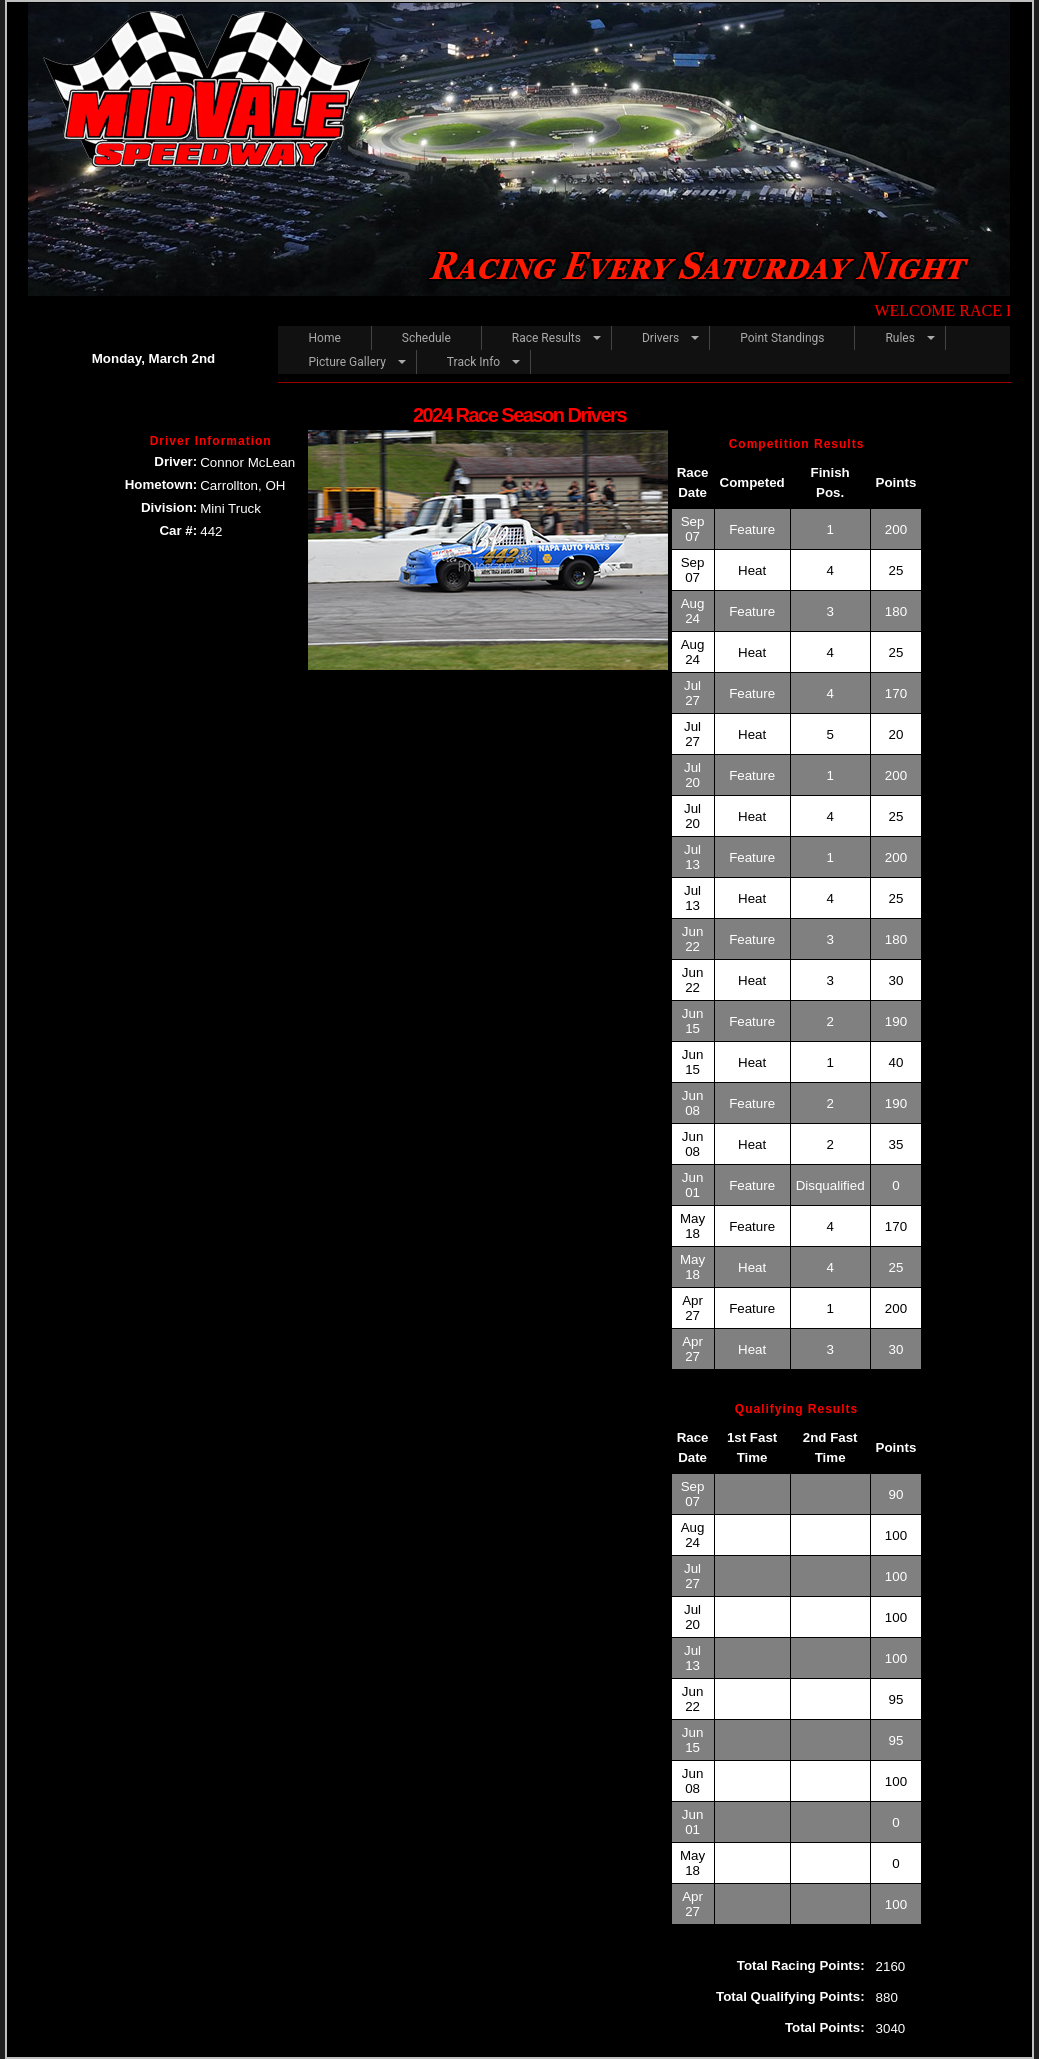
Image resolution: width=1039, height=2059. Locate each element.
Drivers (660, 338)
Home (324, 338)
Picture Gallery (346, 362)
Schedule (426, 338)
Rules (899, 338)
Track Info (473, 362)
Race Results (546, 338)
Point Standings (782, 338)
